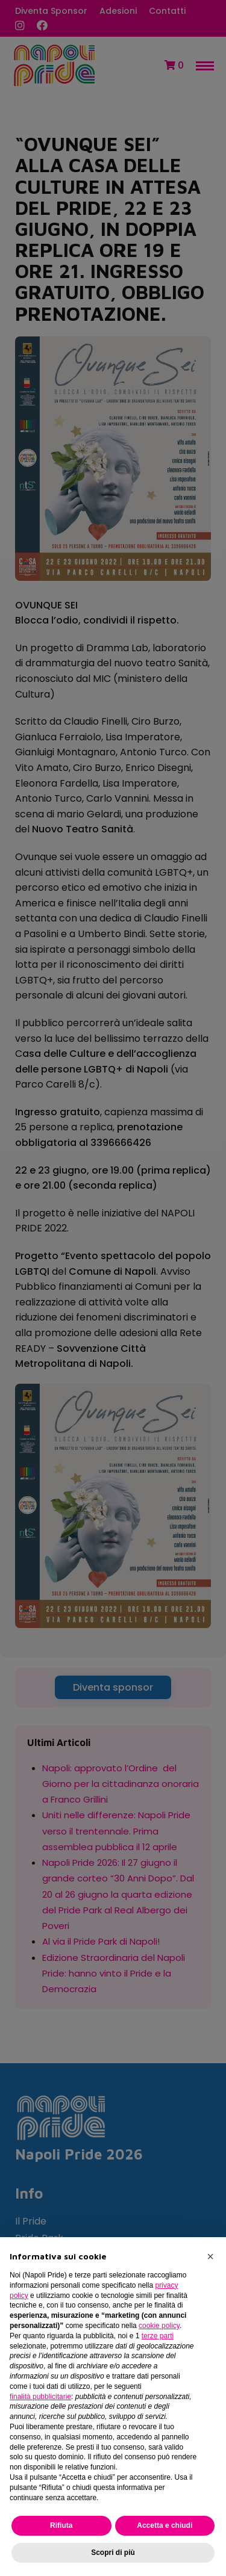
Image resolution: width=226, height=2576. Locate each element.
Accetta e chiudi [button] (164, 2525)
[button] (210, 2256)
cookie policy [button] (159, 2325)
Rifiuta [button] (61, 2525)
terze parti (158, 2336)
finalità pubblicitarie (40, 2396)
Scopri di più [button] (113, 2552)
